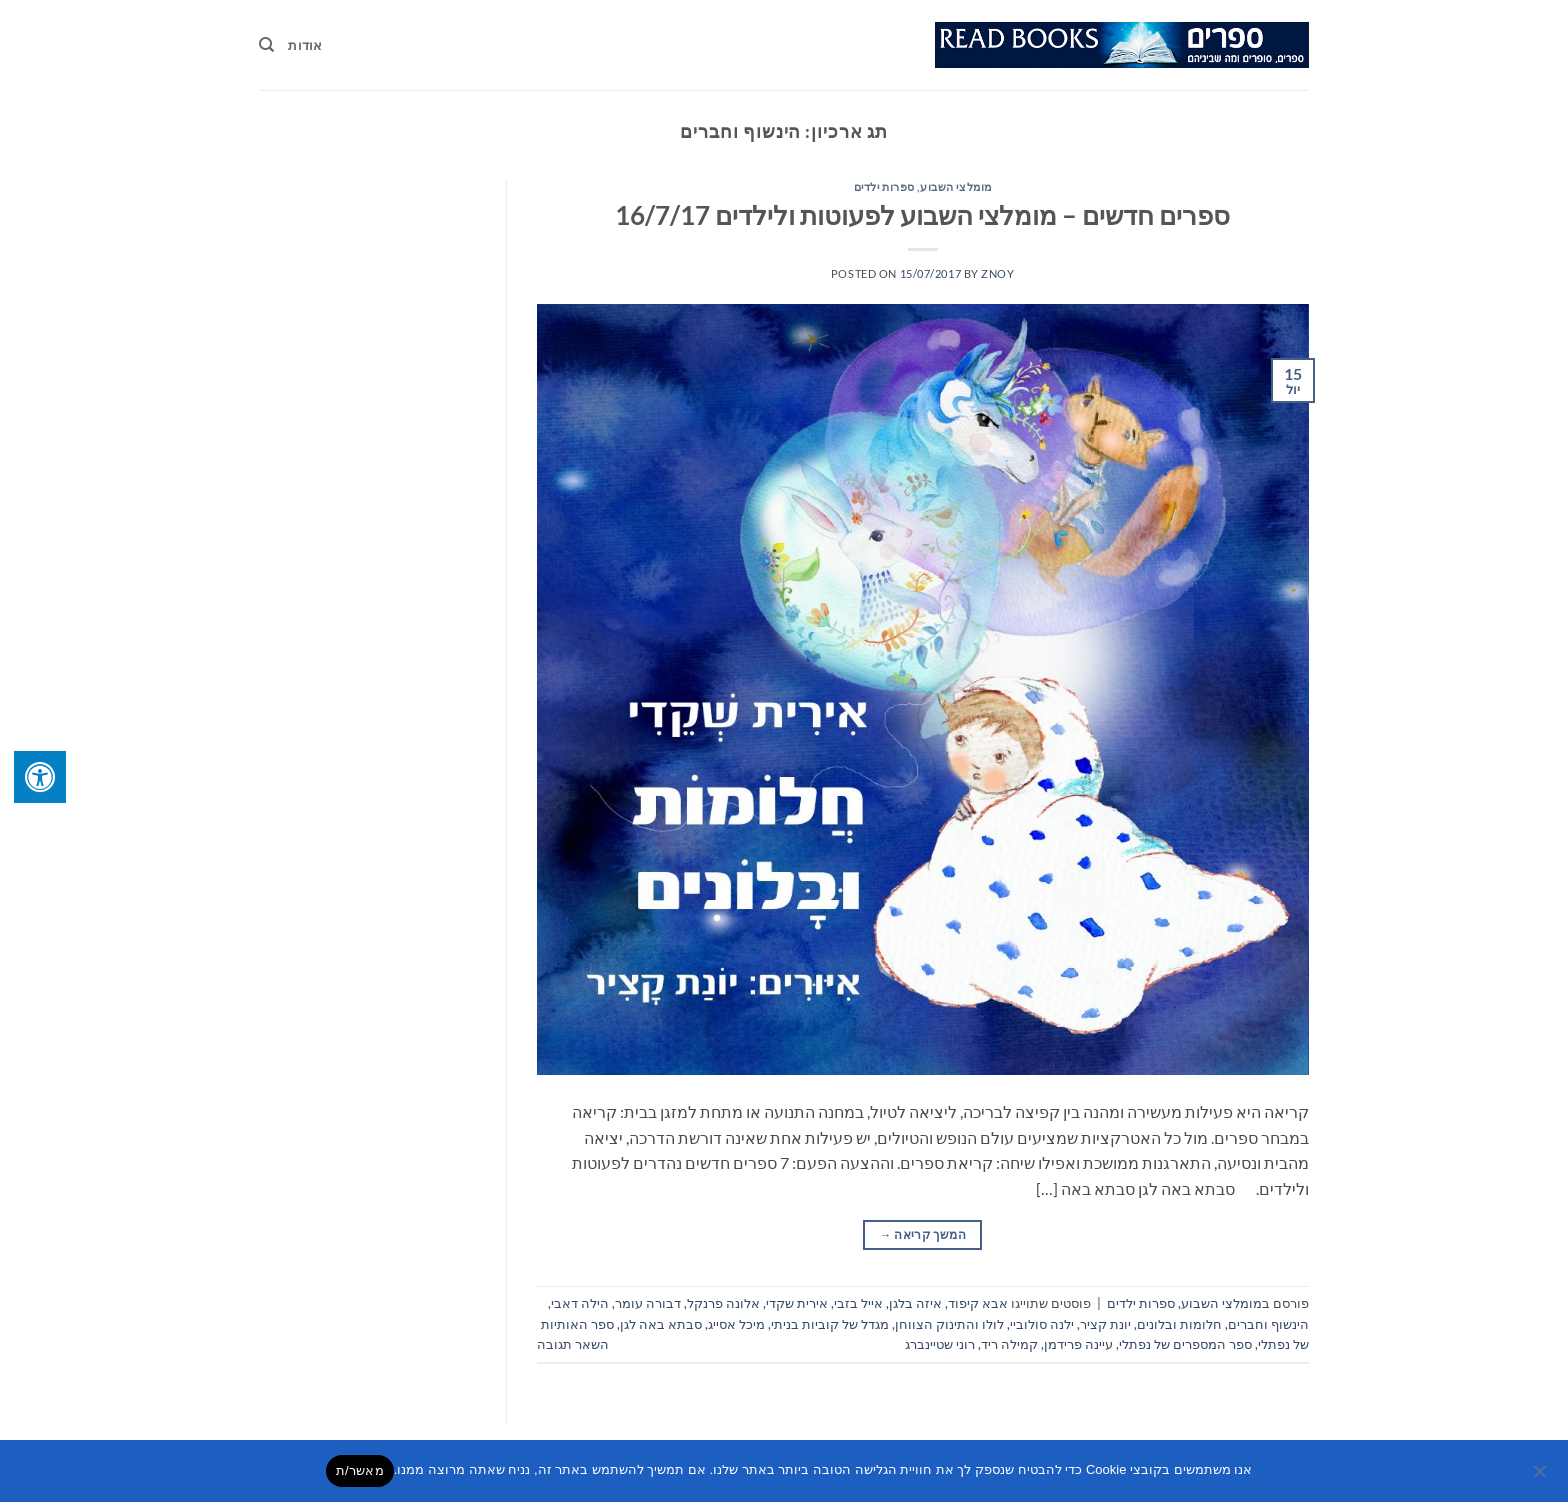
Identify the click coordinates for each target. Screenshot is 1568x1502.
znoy (997, 273)
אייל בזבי (858, 1303)
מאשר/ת (360, 1470)
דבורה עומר (648, 1303)
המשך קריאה (923, 1234)
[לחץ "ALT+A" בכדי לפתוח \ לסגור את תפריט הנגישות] (40, 777)
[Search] (266, 45)
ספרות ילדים (884, 186)
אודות (305, 45)
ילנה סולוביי (1042, 1324)
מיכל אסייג (736, 1324)
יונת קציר (1105, 1324)
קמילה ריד (1009, 1344)
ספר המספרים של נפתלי (1185, 1344)
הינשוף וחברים (1268, 1324)
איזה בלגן (915, 1303)
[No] (1541, 1477)
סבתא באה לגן (661, 1324)
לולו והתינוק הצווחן (949, 1324)
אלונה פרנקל (723, 1303)
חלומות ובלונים (1179, 1324)
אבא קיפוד (978, 1303)
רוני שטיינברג (940, 1344)
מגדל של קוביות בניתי (830, 1324)
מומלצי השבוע (956, 186)
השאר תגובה (573, 1344)
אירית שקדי (797, 1303)
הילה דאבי (580, 1303)
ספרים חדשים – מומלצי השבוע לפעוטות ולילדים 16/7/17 (922, 215)
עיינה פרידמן (1078, 1344)
